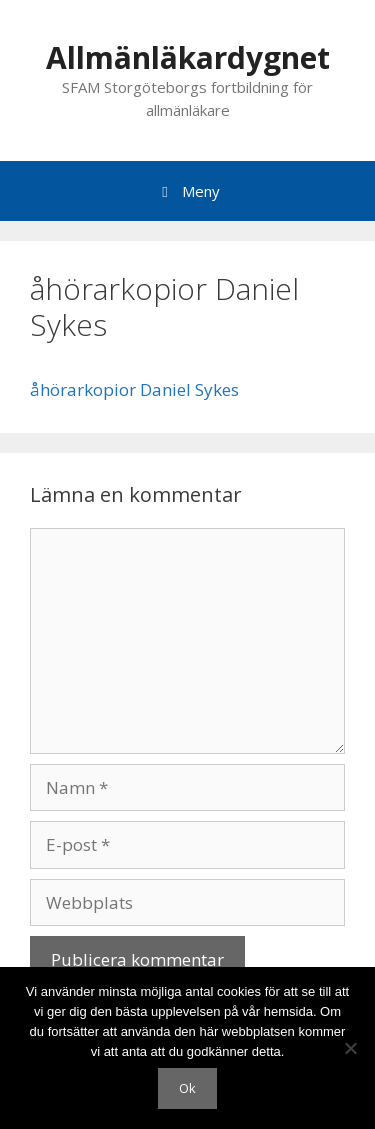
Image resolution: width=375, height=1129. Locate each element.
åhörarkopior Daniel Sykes (134, 389)
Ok (187, 1088)
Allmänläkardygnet (188, 57)
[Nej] (350, 1048)
